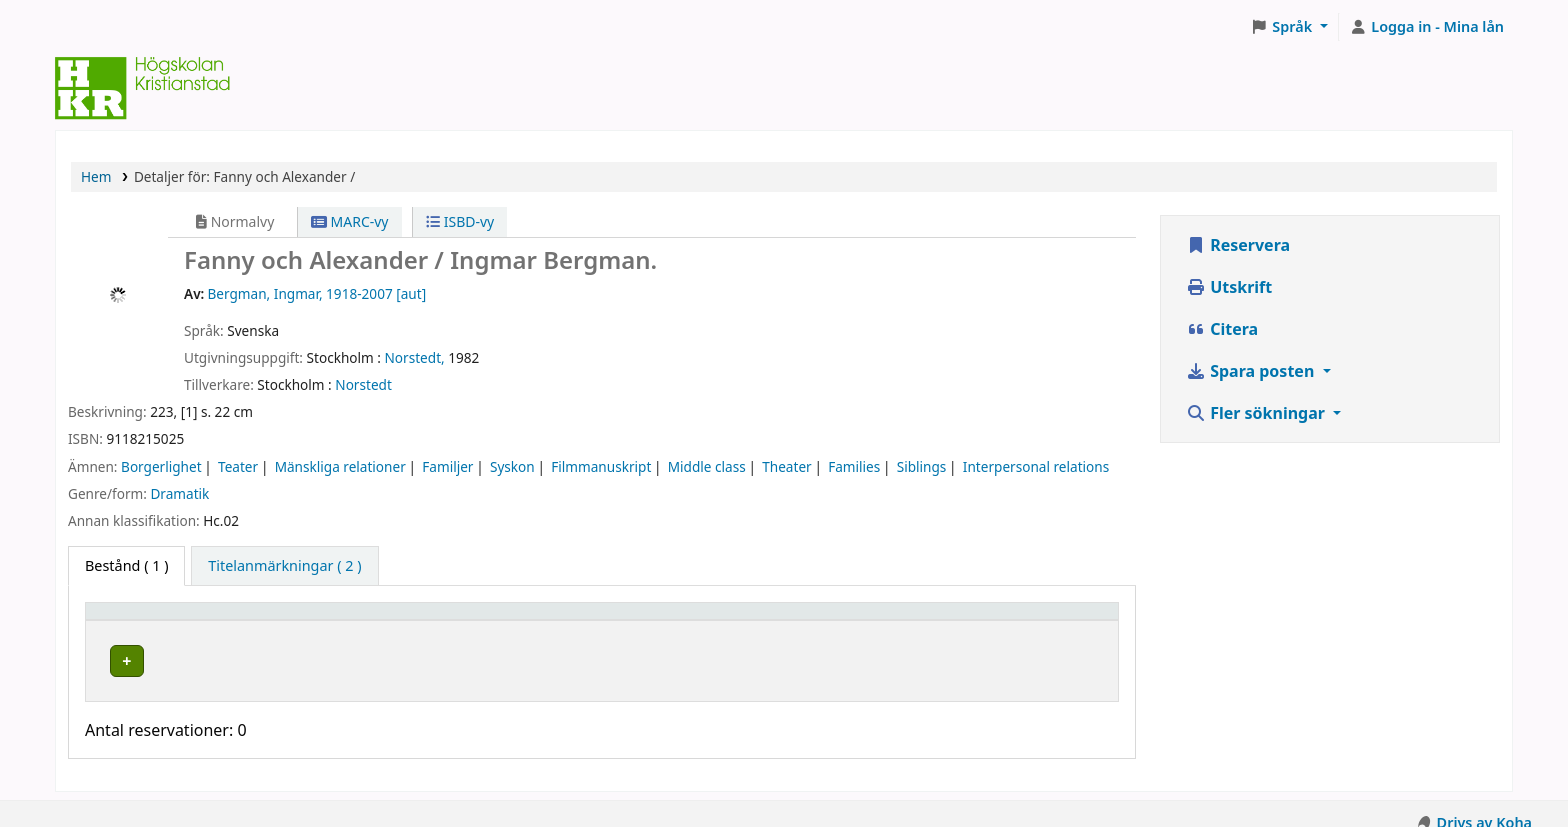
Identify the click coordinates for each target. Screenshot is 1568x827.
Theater (786, 466)
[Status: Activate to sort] (1026, 620)
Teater (238, 466)
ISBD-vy (460, 221)
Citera (1222, 329)
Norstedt (363, 384)
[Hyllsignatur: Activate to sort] (795, 620)
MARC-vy (350, 221)
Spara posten (1252, 371)
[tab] (284, 566)
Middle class (707, 466)
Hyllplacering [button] (422, 620)
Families (854, 466)
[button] (1289, 27)
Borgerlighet (161, 466)
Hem (96, 176)
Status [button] (967, 620)
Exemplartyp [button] (139, 620)
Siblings (922, 466)
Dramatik (179, 493)
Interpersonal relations (1036, 466)
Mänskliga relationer (340, 466)
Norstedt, (415, 357)
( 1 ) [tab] (126, 565)
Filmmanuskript (601, 466)
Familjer (447, 466)
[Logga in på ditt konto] (1427, 27)
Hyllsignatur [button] (709, 620)
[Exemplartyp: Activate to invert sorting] (226, 620)
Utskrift (1229, 287)
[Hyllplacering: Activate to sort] (511, 620)
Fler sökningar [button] (1257, 413)
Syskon (512, 466)
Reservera (1238, 245)
